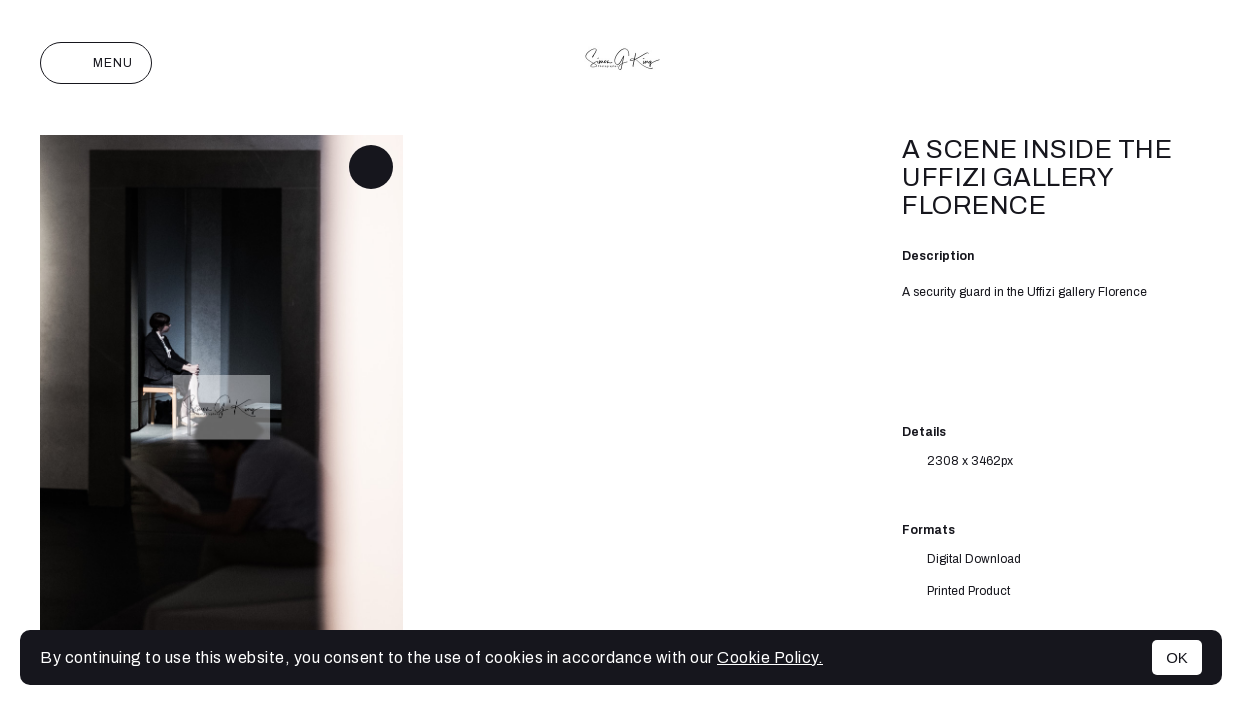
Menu (96, 63)
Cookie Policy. (770, 657)
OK (1177, 657)
